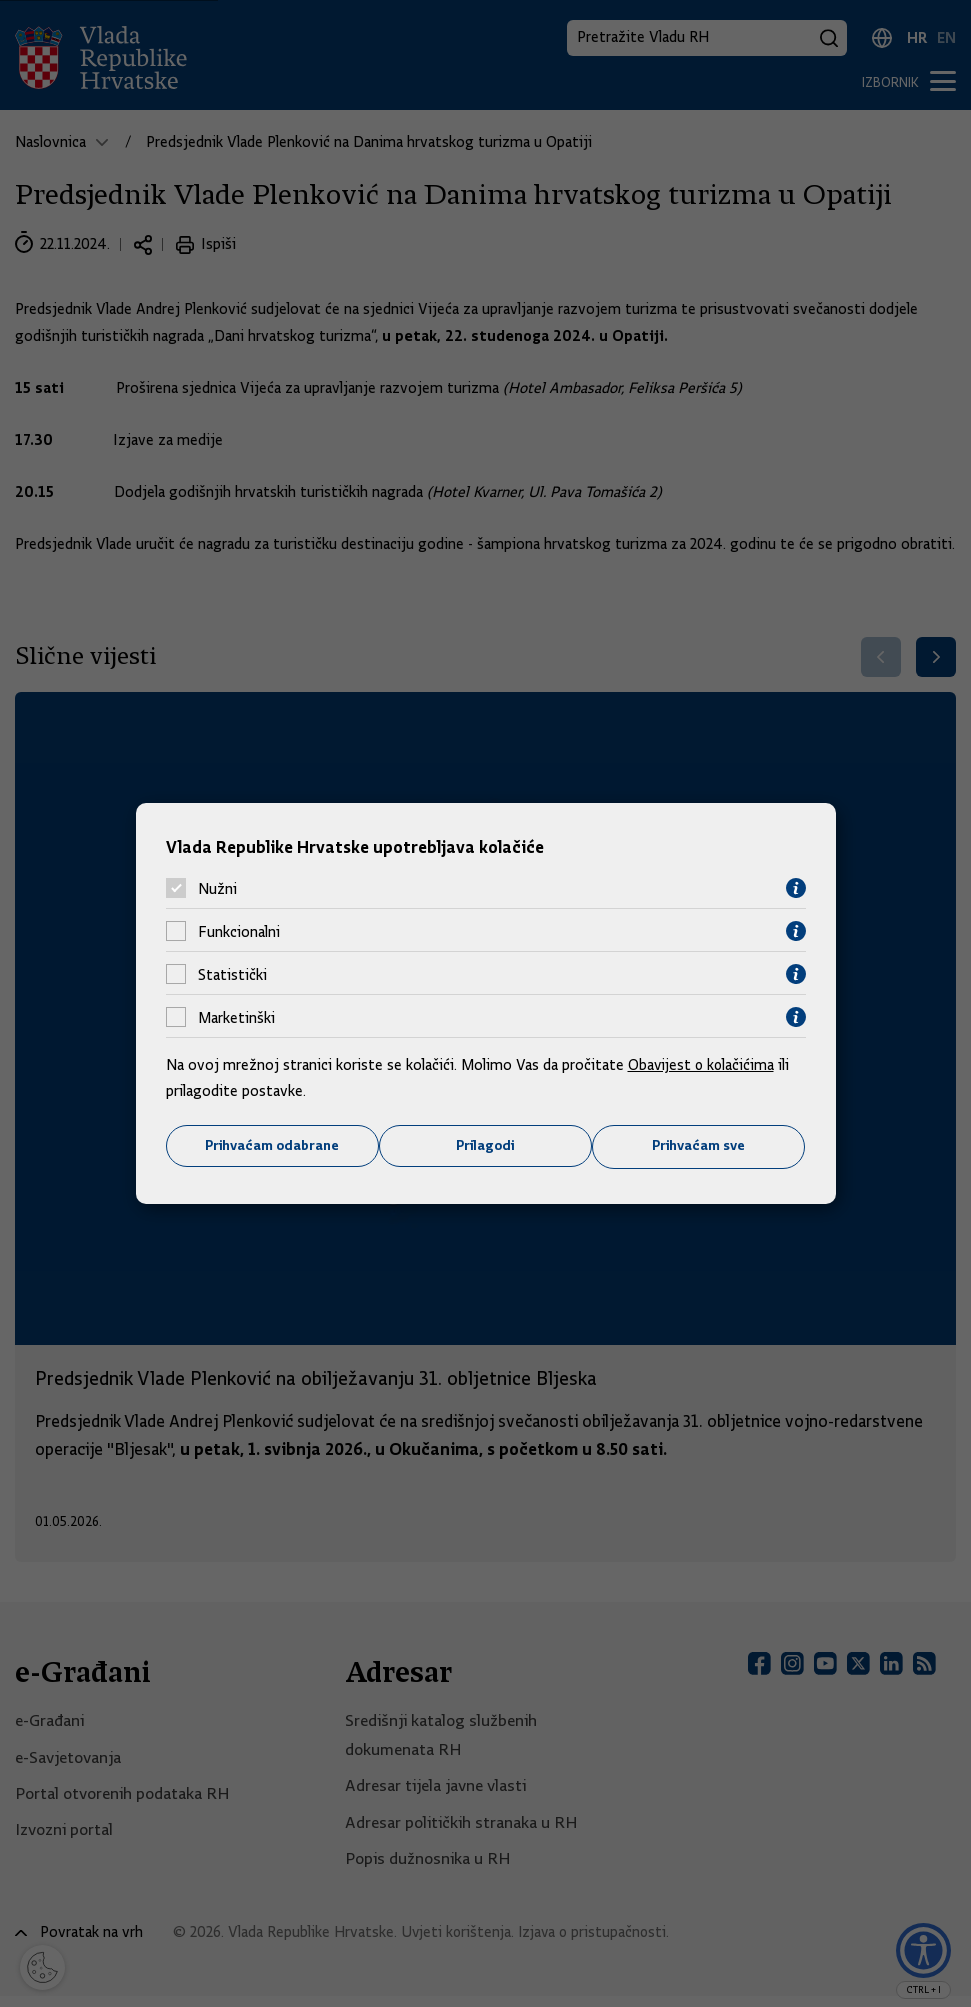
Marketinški (236, 1017)
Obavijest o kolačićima (703, 1065)
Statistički (232, 974)
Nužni (217, 888)
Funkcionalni (239, 931)
